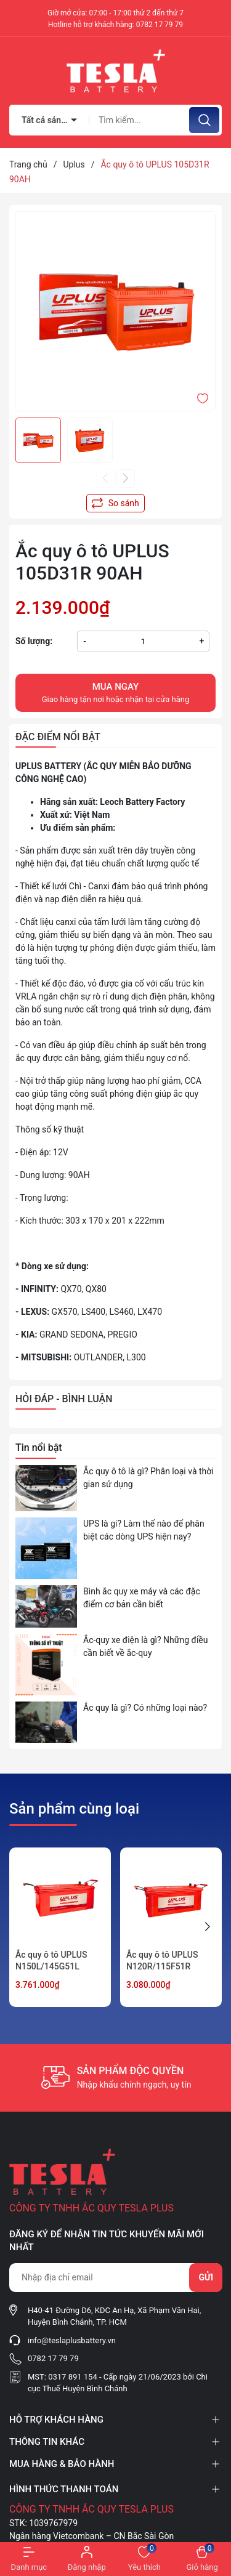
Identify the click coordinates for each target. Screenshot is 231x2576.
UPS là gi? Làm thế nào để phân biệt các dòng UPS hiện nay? (144, 1530)
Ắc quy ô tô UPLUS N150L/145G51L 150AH (51, 1967)
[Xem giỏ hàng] (202, 2559)
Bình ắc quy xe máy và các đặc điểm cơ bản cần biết (141, 1597)
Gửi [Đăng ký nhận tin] (205, 2277)
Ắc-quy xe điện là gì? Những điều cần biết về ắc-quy (145, 1646)
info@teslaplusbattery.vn (72, 2340)
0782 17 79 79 (159, 24)
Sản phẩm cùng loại (74, 1808)
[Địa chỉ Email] (115, 2277)
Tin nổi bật (38, 1447)
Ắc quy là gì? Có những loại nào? (145, 1708)
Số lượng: (33, 641)
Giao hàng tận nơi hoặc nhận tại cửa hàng (115, 692)
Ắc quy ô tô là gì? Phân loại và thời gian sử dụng (148, 1477)
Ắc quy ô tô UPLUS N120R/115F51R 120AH (162, 1967)
